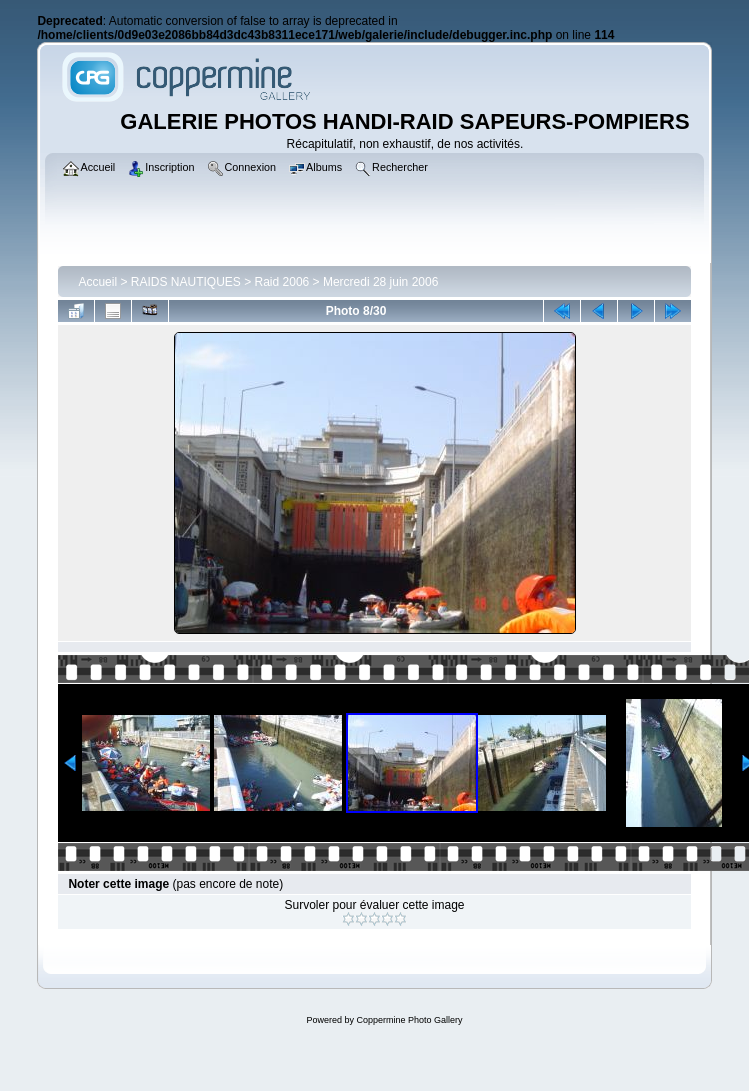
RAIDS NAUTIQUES (186, 282)
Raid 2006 (282, 282)
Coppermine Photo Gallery (409, 1020)
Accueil (97, 282)
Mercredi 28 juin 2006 (380, 282)
